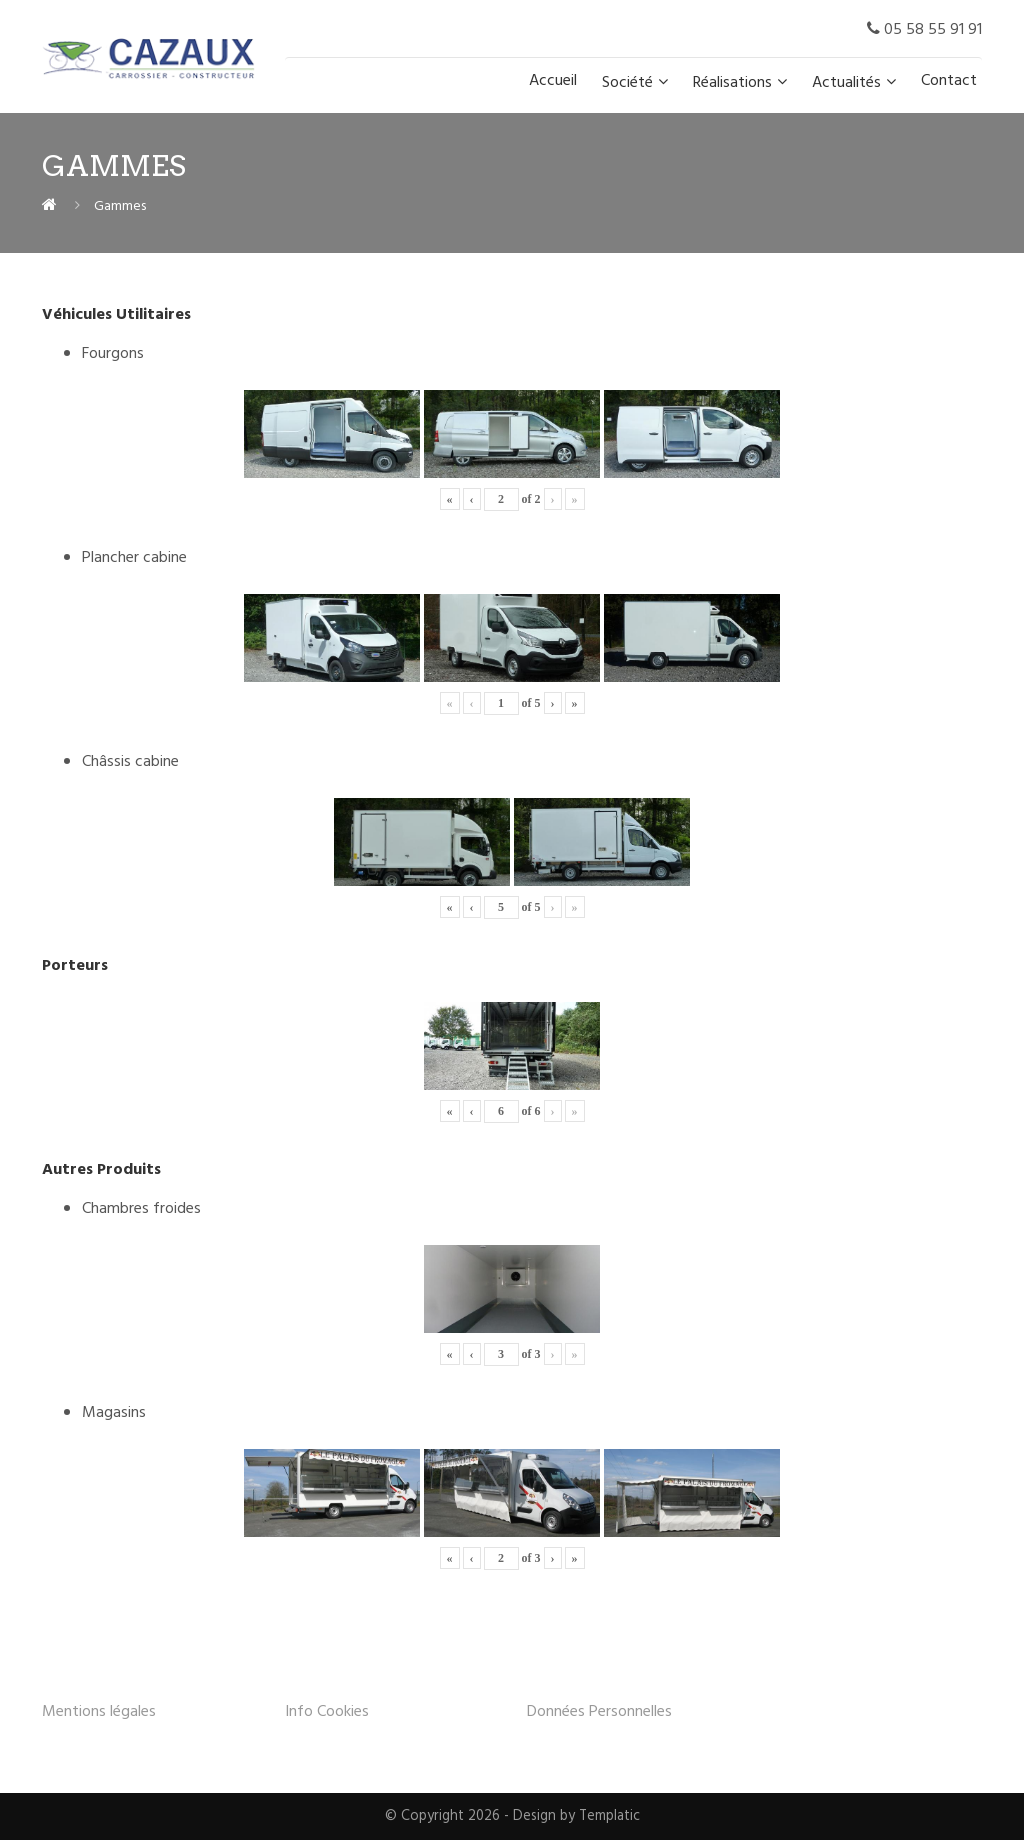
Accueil (553, 81)
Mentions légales (99, 1712)
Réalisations (732, 83)
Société (627, 83)
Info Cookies (327, 1712)
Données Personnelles (599, 1712)
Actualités (846, 83)
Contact (949, 81)
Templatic (609, 1816)
